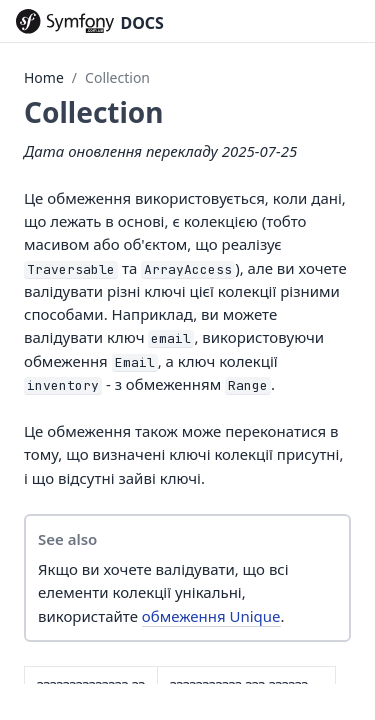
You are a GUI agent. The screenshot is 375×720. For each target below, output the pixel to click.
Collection (117, 77)
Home (44, 77)
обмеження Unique (211, 616)
